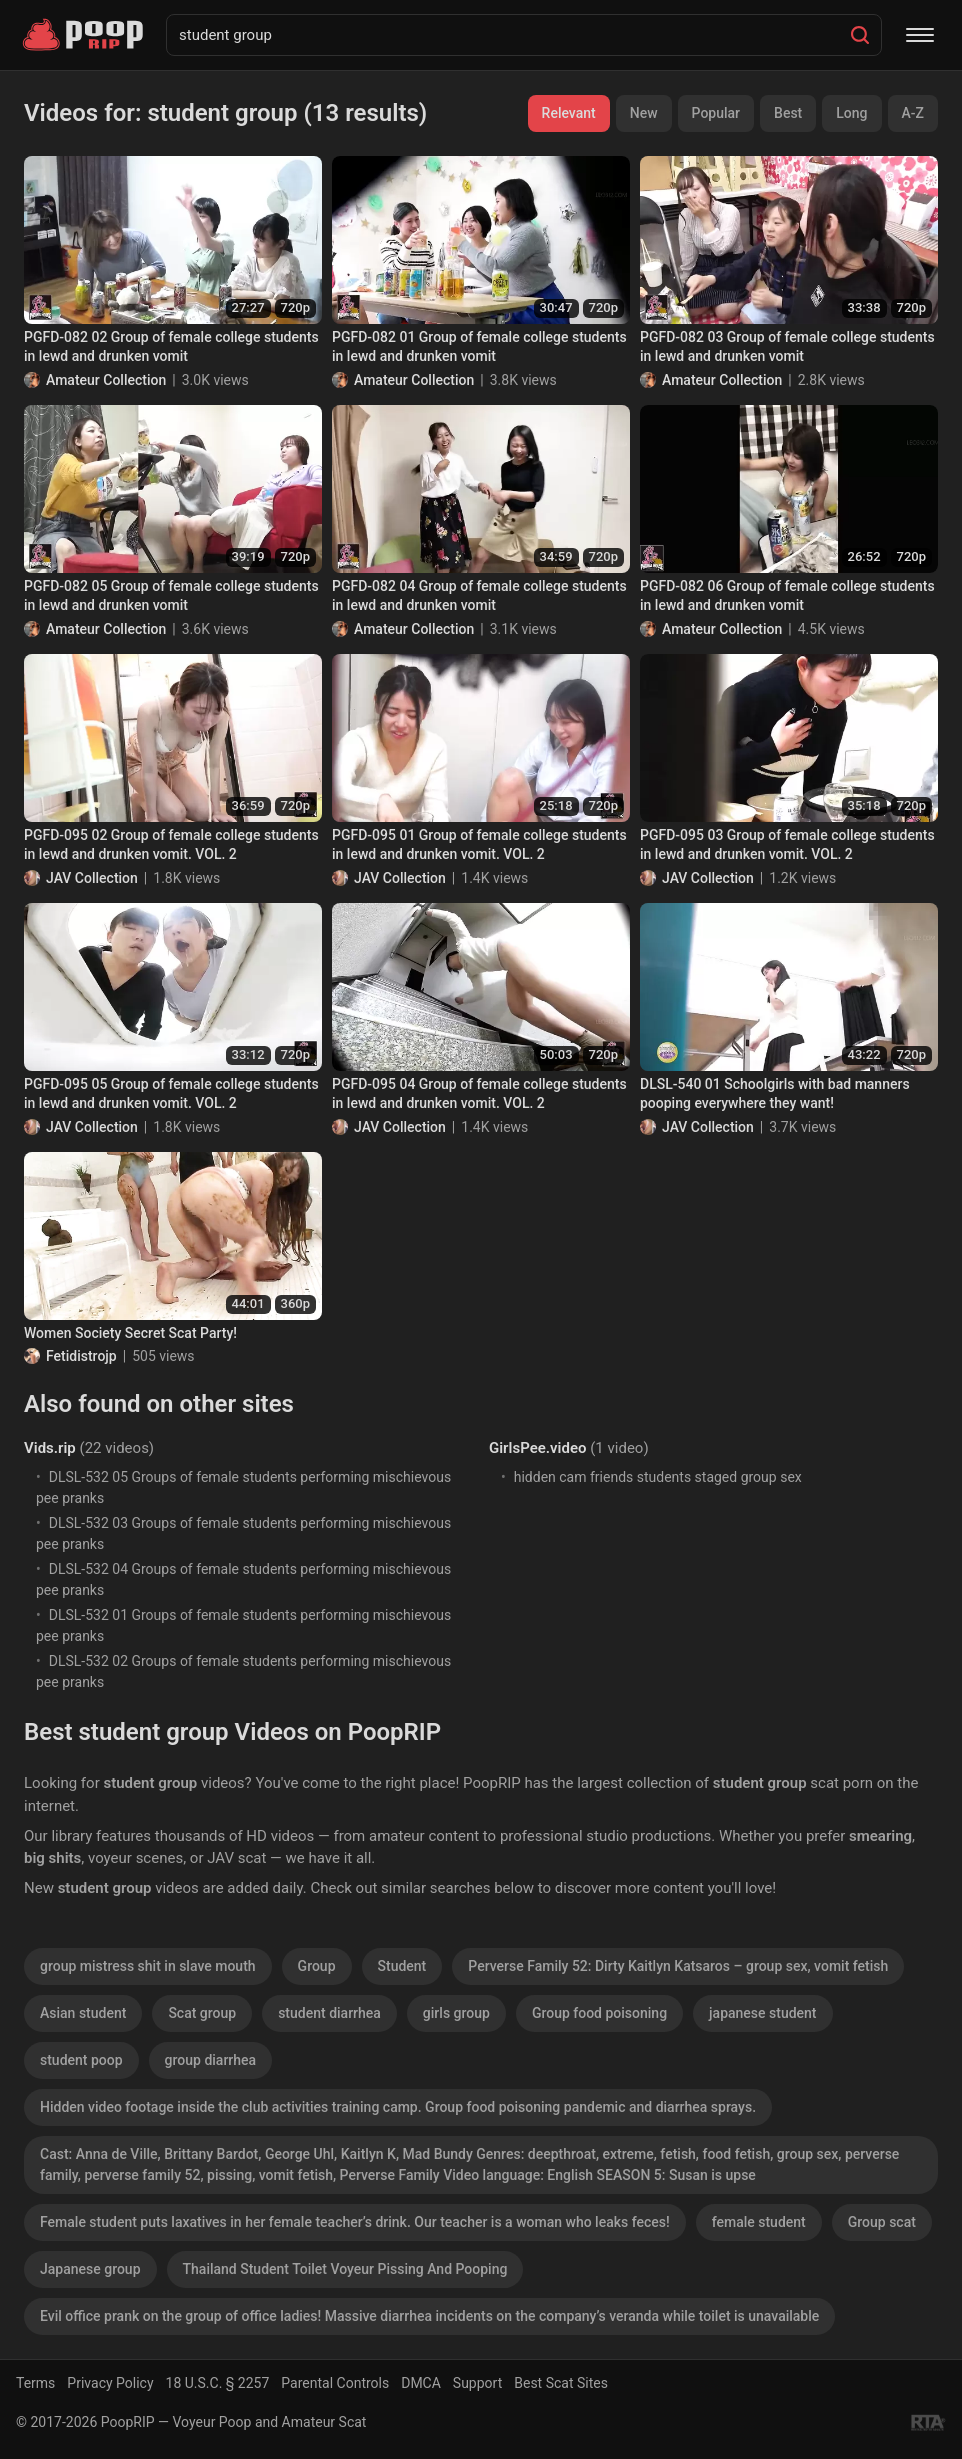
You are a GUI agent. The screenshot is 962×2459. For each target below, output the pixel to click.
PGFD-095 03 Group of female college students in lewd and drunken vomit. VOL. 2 (787, 845)
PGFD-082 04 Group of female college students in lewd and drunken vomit (479, 596)
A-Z (913, 113)
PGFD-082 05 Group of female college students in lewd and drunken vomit (171, 596)
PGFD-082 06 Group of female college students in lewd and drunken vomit (787, 596)
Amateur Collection (106, 380)
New (644, 113)
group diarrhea (211, 2060)
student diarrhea (329, 2013)
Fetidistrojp (81, 1356)
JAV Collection (92, 878)
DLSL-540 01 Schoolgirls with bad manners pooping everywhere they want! (775, 1094)
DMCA (421, 2383)
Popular (716, 113)
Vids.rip (50, 1448)
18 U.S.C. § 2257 (218, 2383)
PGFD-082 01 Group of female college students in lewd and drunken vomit (479, 347)
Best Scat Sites (561, 2383)
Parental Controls (335, 2383)
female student (759, 2222)
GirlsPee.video (537, 1448)
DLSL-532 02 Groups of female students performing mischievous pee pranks (243, 1671)
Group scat (882, 2222)
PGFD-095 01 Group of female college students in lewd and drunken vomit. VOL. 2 (479, 845)
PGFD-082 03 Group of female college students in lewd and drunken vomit (787, 347)
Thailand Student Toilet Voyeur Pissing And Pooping (345, 2269)
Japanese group (90, 2269)
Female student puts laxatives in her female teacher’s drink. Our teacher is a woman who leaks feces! (355, 2222)
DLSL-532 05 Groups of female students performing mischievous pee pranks (243, 1487)
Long (851, 113)
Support (477, 2383)
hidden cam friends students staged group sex (658, 1477)
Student (402, 1966)
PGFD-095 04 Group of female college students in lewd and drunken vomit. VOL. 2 (479, 1094)
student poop (81, 2060)
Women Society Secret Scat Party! (130, 1333)
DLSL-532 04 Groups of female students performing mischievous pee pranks (243, 1579)
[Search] (860, 35)
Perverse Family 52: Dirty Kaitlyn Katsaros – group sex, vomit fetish (678, 1966)
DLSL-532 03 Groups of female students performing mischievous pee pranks (243, 1533)
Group (317, 1966)
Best (788, 113)
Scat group (202, 2013)
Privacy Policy (110, 2383)
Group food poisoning (599, 2013)
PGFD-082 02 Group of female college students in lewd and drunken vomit (171, 347)
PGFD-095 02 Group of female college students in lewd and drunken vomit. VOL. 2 (171, 845)
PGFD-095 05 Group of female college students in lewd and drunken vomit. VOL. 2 (171, 1094)
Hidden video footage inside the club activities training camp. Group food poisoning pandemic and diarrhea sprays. (398, 2107)
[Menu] (920, 35)
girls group (456, 2013)
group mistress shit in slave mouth (148, 1966)
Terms (35, 2383)
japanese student (762, 2013)
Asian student (83, 2013)
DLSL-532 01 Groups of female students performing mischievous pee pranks (243, 1625)
